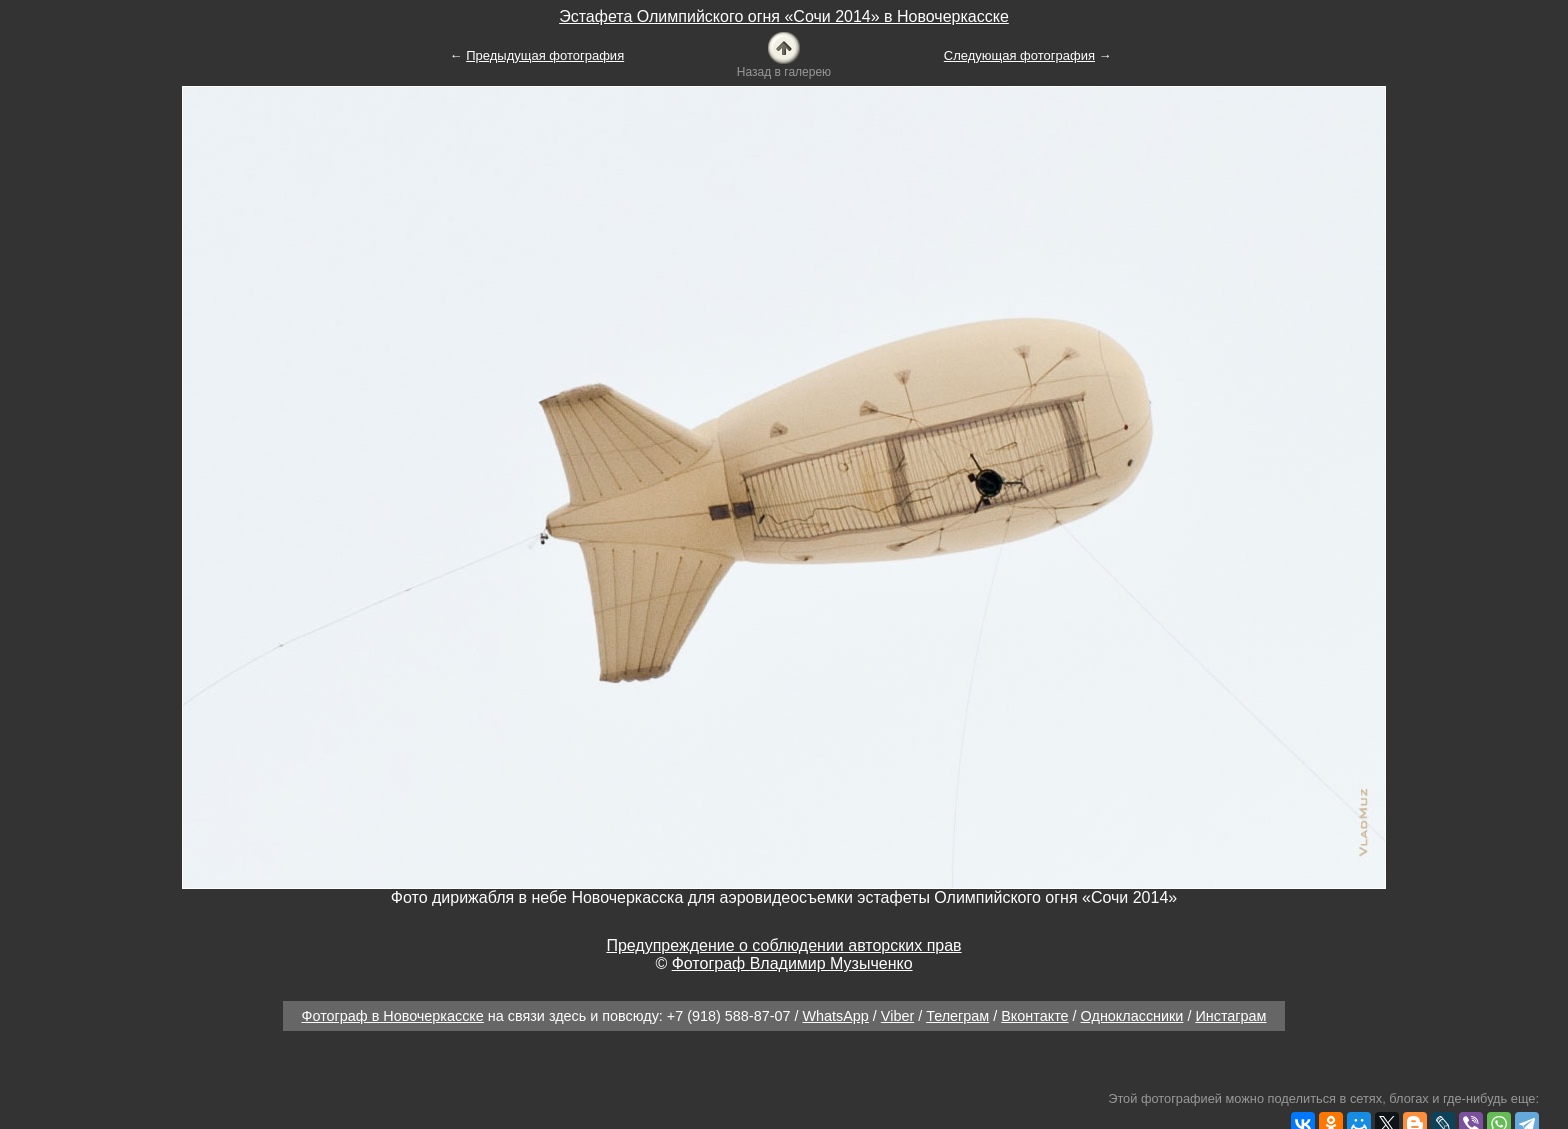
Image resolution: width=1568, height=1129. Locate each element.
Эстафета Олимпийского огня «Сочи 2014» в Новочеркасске (784, 16)
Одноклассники (1132, 1016)
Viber (897, 1016)
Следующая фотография (1019, 55)
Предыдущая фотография (545, 55)
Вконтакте (1034, 1016)
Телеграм (957, 1016)
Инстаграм (1230, 1016)
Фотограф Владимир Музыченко (792, 963)
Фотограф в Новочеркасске (393, 1016)
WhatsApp (835, 1016)
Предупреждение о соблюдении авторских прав (783, 945)
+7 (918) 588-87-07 (729, 1016)
